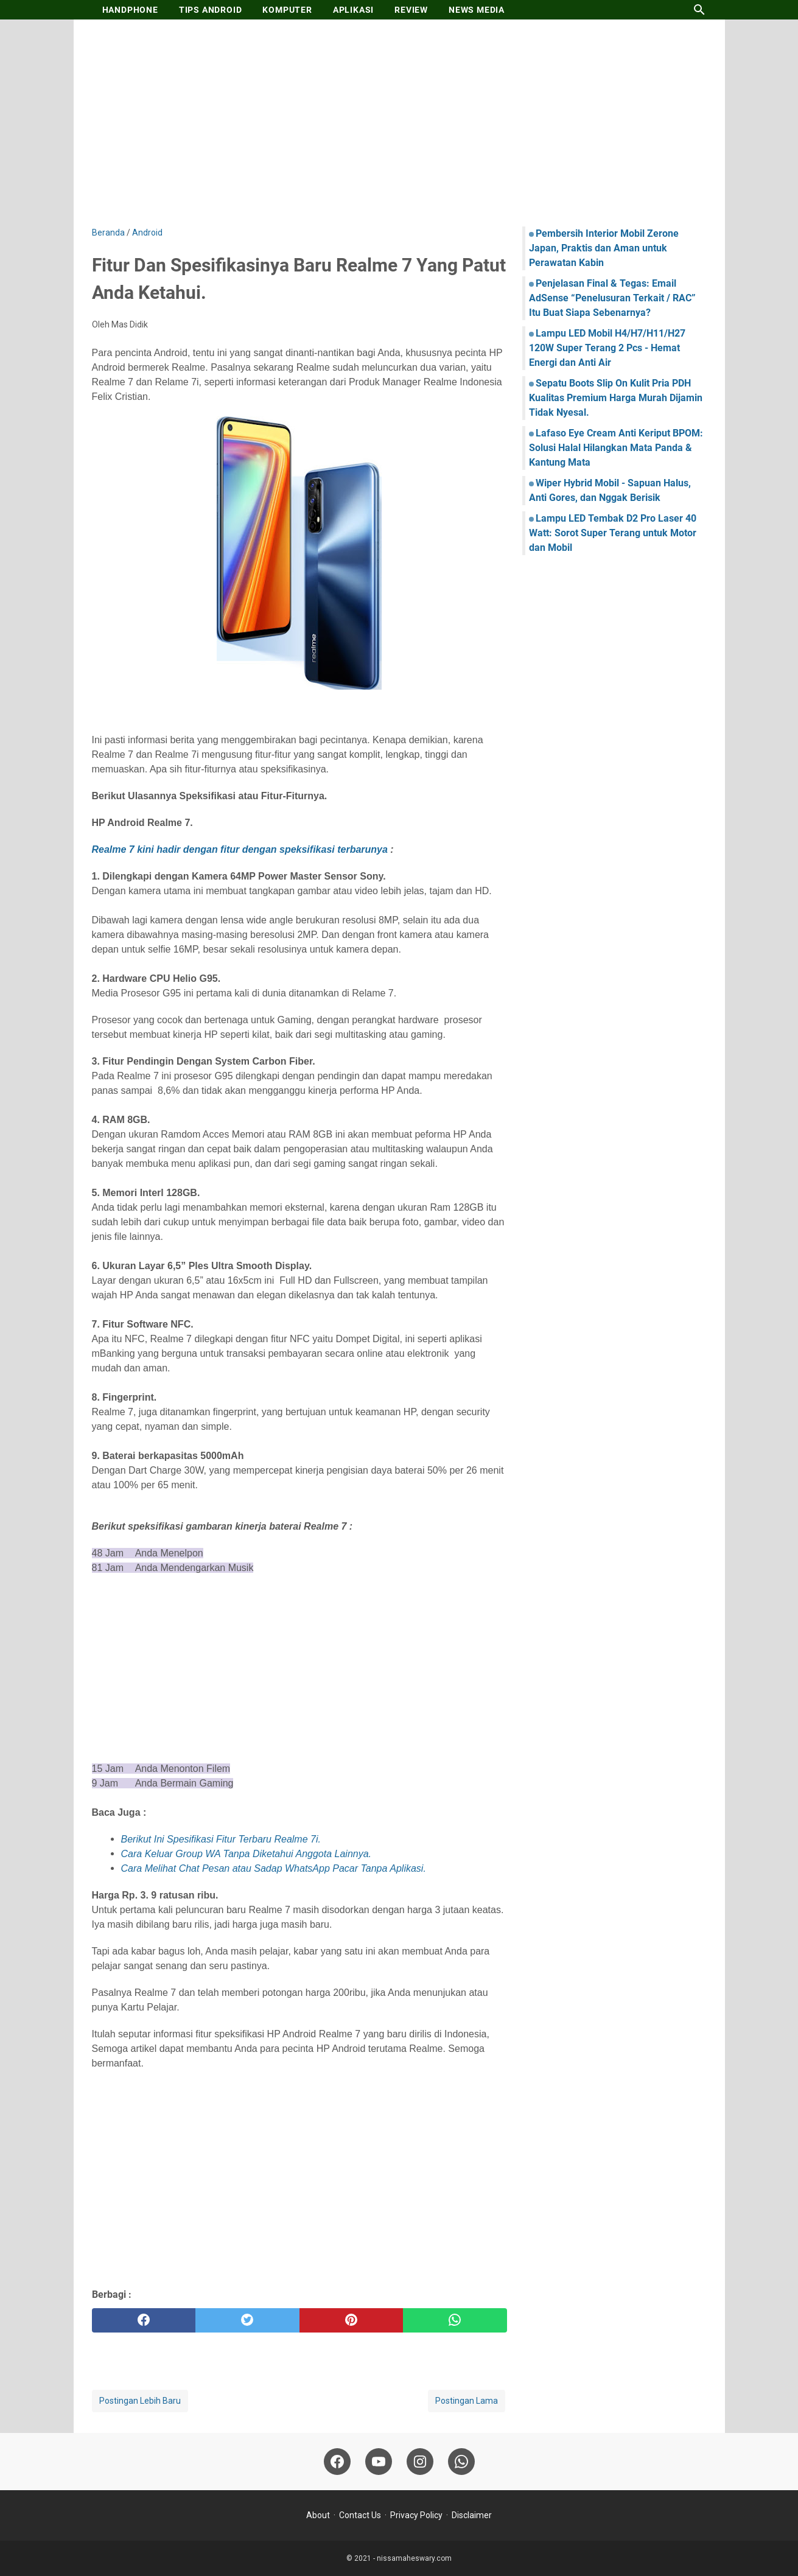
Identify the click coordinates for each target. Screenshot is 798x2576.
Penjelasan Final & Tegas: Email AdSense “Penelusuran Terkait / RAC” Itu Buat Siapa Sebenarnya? (612, 298)
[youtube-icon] (378, 2461)
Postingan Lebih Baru (140, 2401)
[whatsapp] (455, 2320)
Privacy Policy (416, 2515)
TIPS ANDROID (210, 10)
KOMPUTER (287, 10)
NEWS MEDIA (477, 10)
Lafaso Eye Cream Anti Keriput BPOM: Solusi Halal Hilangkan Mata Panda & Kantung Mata (616, 447)
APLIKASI (353, 10)
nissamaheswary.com (414, 2558)
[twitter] (247, 2320)
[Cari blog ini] (699, 9)
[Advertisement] (399, 123)
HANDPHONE (130, 10)
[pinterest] (351, 2320)
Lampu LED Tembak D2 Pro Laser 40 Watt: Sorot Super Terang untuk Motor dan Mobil (612, 533)
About (318, 2515)
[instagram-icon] (420, 2461)
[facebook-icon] (337, 2461)
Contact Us (360, 2515)
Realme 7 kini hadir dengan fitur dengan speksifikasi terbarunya (240, 849)
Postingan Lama (466, 2401)
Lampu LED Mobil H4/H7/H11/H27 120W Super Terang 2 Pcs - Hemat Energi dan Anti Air (607, 347)
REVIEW (411, 10)
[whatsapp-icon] (461, 2461)
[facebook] (144, 2320)
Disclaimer (472, 2515)
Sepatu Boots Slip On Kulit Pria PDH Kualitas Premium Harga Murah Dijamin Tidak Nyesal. (615, 397)
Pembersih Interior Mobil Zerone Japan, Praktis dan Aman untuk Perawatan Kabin (604, 248)
